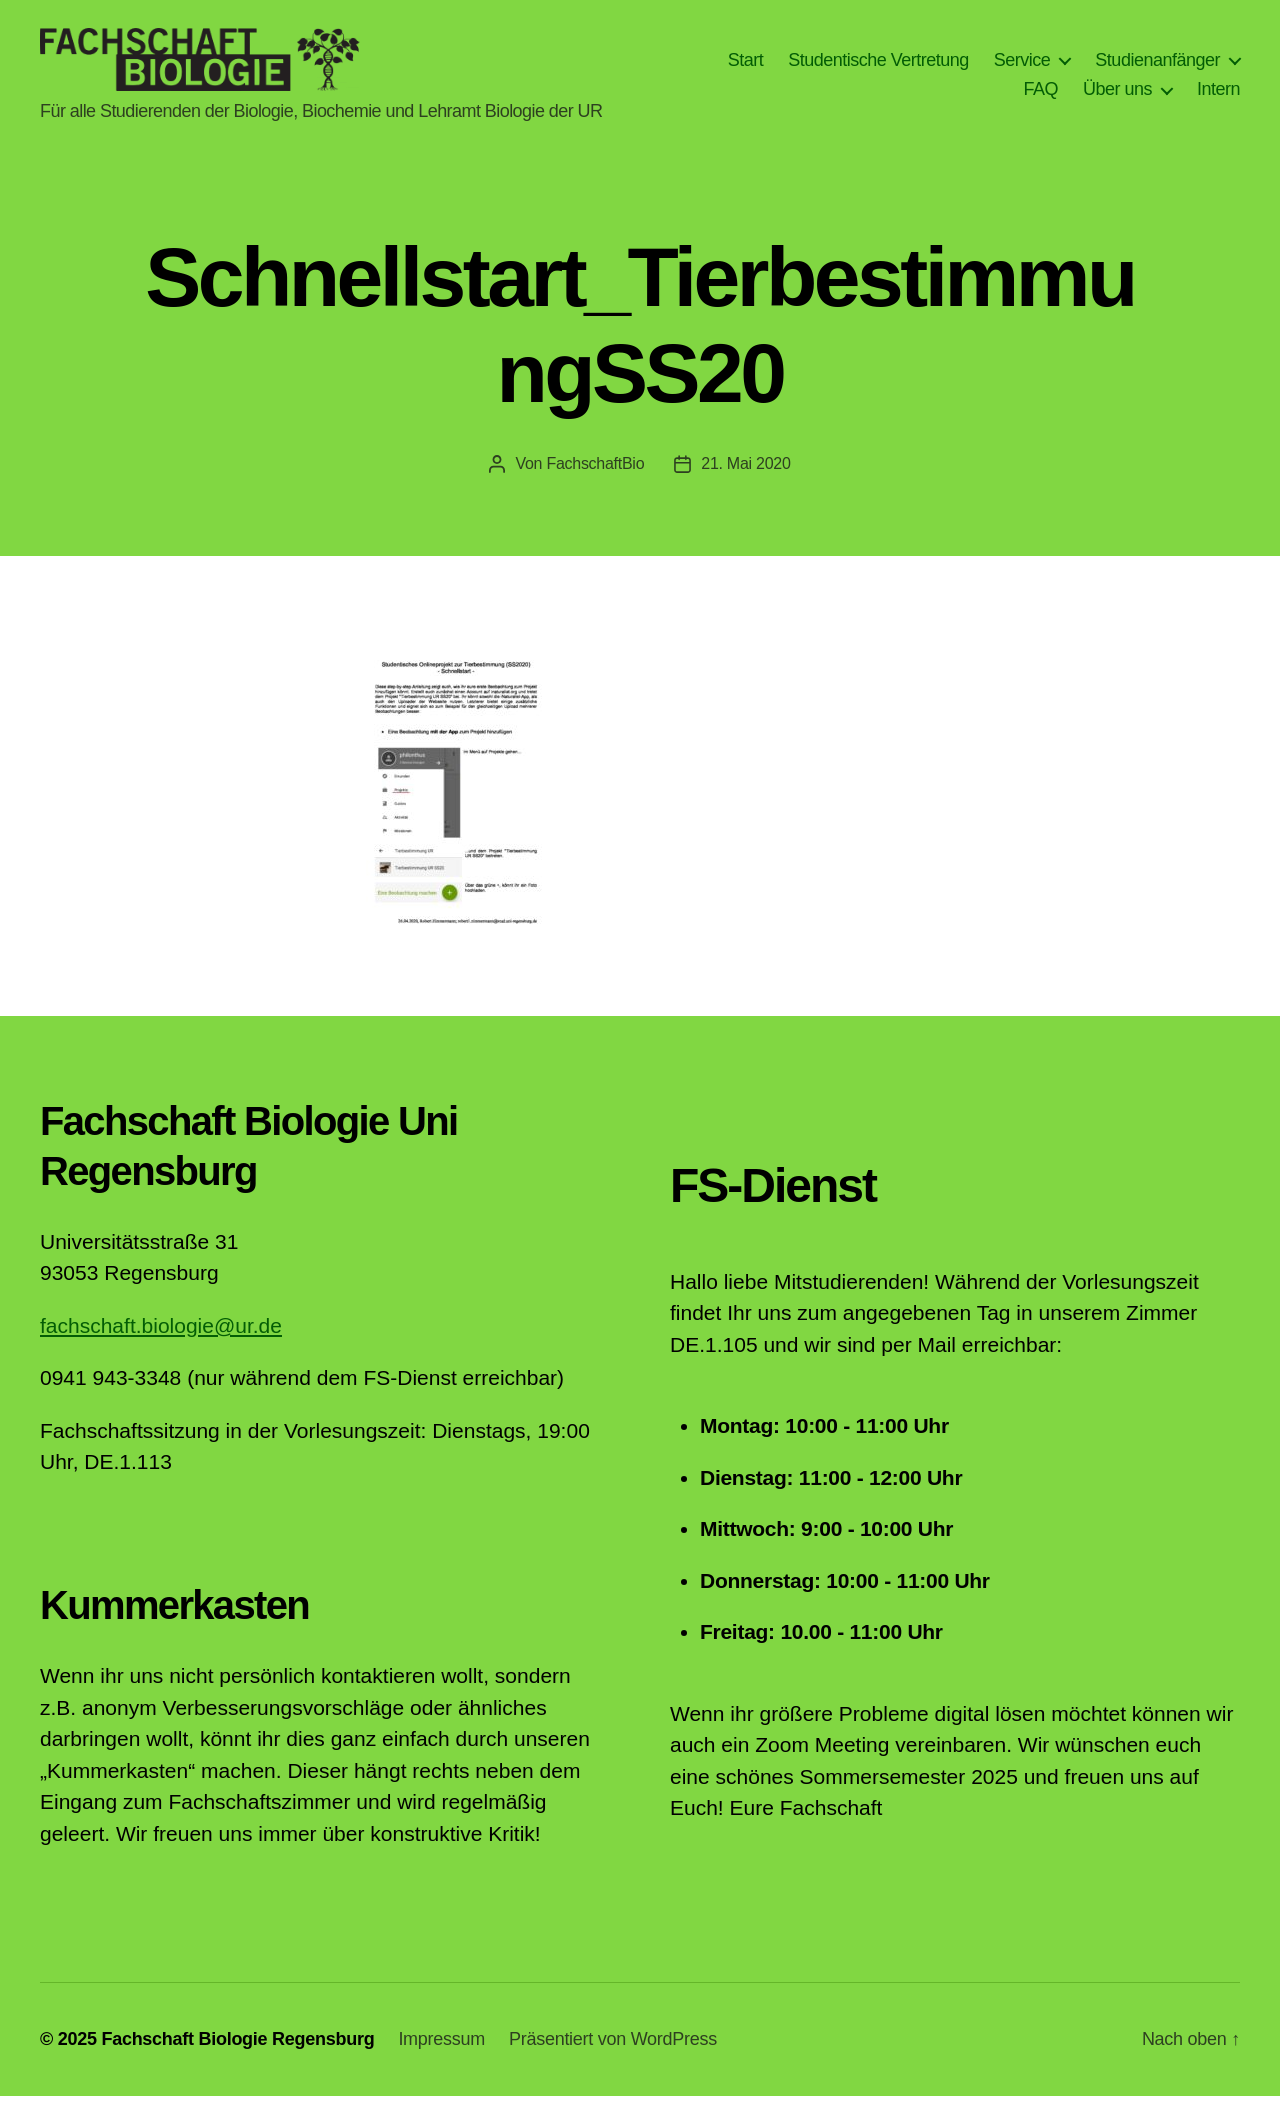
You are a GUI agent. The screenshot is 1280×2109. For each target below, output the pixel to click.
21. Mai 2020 (745, 476)
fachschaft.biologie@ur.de (161, 1338)
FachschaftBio (595, 476)
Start (746, 66)
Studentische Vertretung (878, 66)
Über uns (1117, 96)
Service (1022, 66)
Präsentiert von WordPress (613, 2052)
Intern (1218, 96)
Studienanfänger (1157, 66)
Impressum (441, 2052)
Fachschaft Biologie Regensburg (237, 2052)
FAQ (1040, 96)
